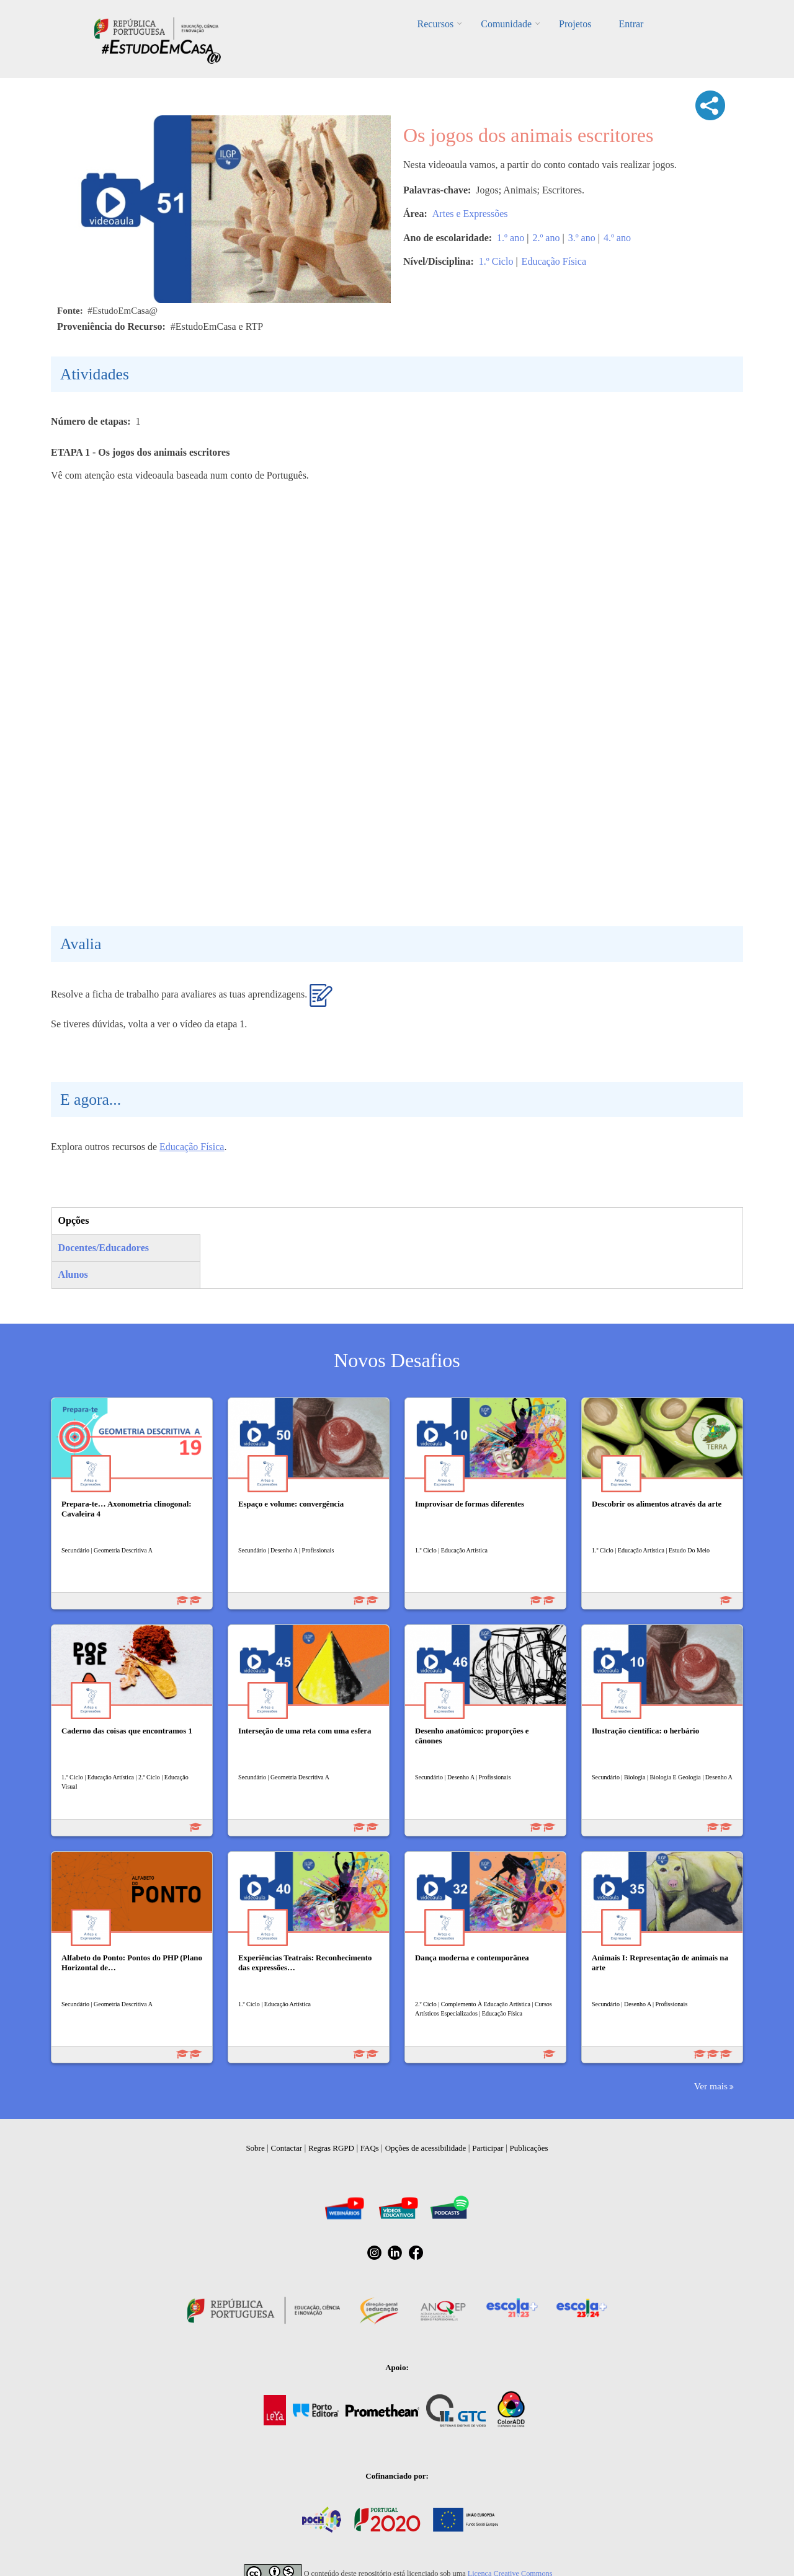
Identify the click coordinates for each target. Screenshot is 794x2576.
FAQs (369, 2148)
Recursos (435, 24)
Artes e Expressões (470, 213)
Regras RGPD (331, 2148)
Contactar (287, 2148)
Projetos (575, 24)
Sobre (255, 2148)
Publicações (529, 2148)
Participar (488, 2148)
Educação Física (554, 261)
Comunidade (506, 24)
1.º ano (510, 237)
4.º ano (617, 237)
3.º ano (582, 237)
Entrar (630, 24)
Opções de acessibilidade (425, 2148)
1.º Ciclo (496, 261)
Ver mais (711, 2086)
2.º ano (546, 237)
